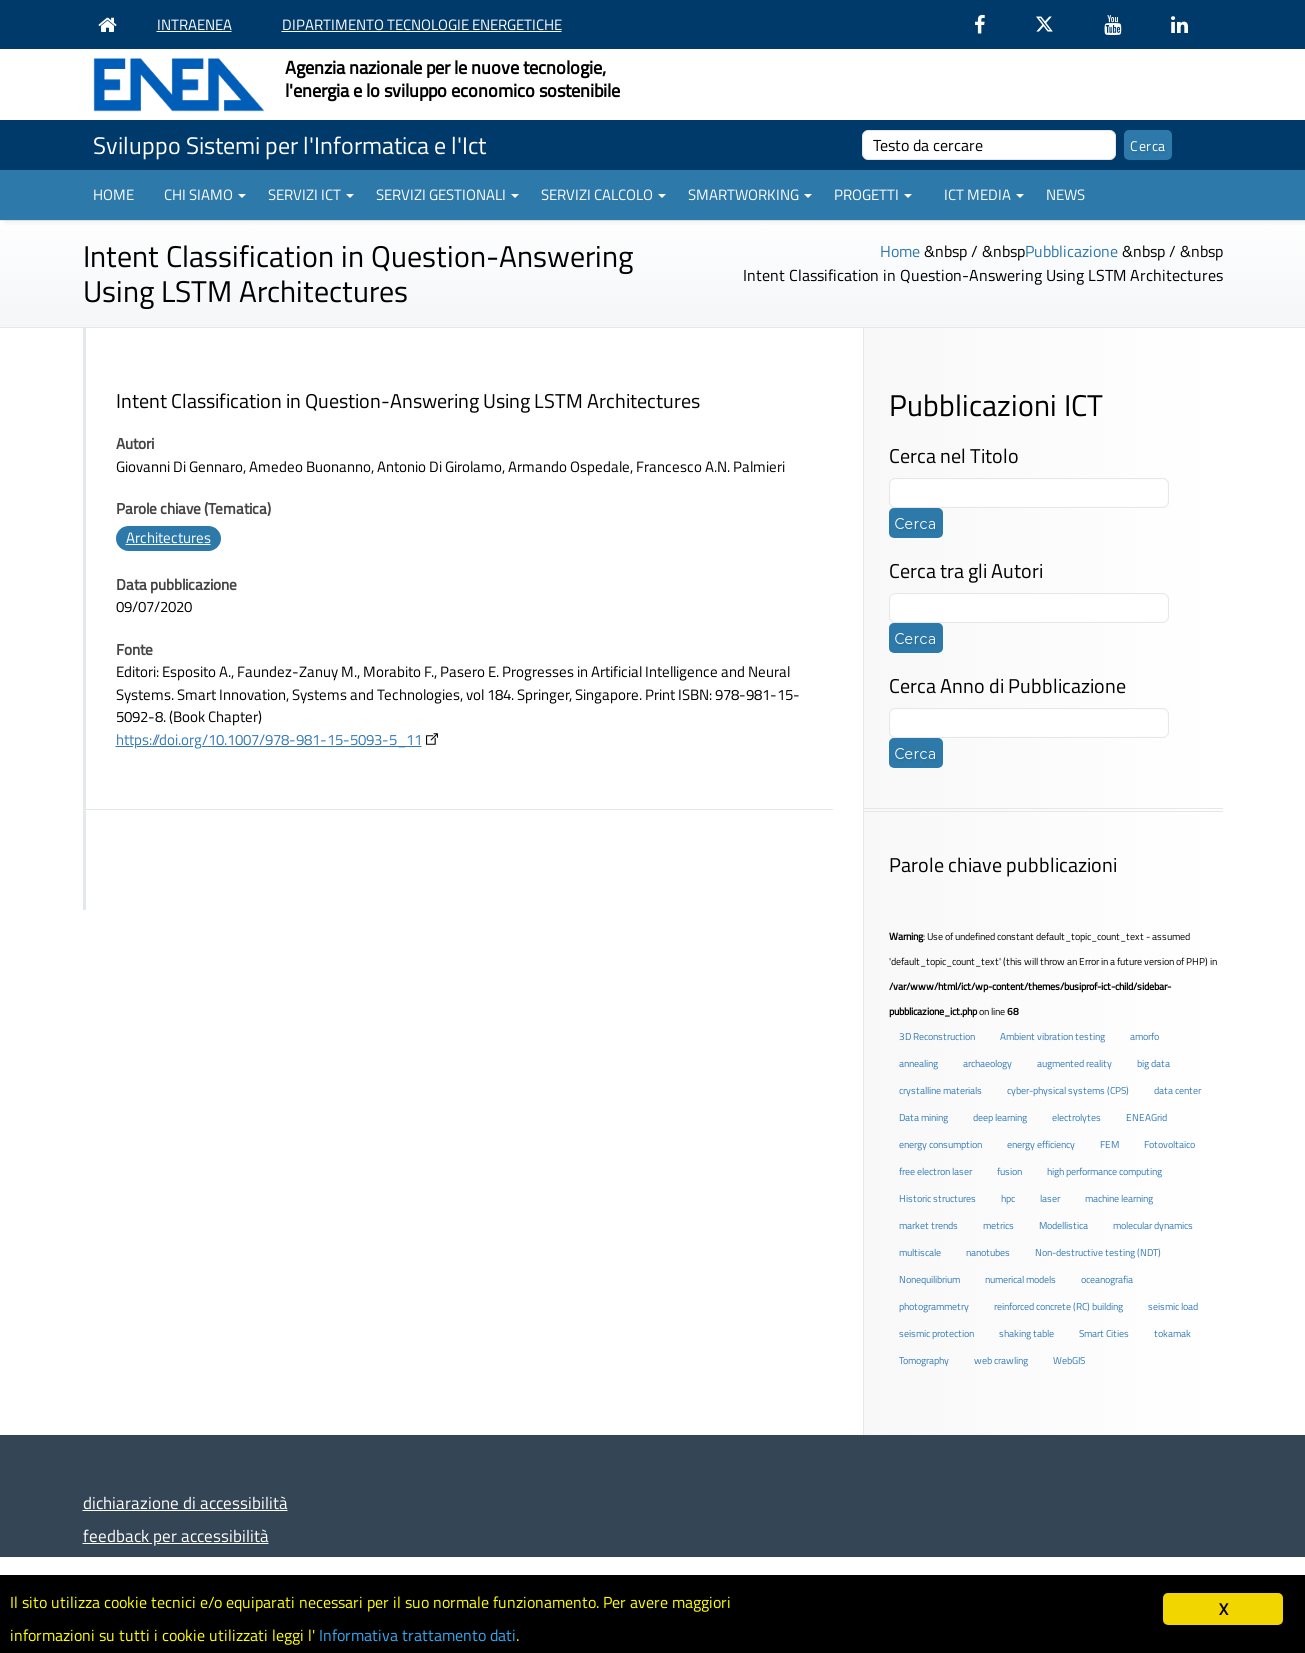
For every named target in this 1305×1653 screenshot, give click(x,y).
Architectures (168, 537)
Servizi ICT (311, 194)
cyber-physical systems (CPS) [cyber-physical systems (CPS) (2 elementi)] (1068, 1090)
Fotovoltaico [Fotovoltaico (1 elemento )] (1169, 1144)
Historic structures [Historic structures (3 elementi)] (937, 1198)
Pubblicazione (1071, 251)
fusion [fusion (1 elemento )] (1009, 1171)
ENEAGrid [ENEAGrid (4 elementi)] (1146, 1117)
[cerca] (989, 145)
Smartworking (750, 194)
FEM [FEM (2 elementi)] (1109, 1144)
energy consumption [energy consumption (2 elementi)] (940, 1144)
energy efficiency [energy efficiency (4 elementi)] (1041, 1144)
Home (113, 194)
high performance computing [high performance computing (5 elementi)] (1104, 1171)
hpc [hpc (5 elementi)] (1008, 1198)
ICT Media (984, 194)
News (1065, 194)
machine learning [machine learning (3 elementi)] (1119, 1198)
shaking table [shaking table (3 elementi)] (1026, 1333)
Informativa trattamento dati (440, 1634)
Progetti (873, 194)
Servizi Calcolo (603, 194)
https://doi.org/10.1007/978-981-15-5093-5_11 (269, 739)
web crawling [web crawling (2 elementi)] (1001, 1360)
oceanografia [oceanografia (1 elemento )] (1107, 1279)
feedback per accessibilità (176, 1535)
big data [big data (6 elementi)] (1153, 1063)
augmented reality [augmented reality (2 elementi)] (1074, 1063)
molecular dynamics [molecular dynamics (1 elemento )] (1153, 1225)
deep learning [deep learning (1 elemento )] (1000, 1117)
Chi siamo (205, 194)
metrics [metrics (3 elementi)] (998, 1225)
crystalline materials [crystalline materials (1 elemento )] (940, 1090)
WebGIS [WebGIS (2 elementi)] (1069, 1360)
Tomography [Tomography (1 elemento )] (924, 1360)
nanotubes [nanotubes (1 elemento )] (988, 1252)
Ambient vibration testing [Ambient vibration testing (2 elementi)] (1052, 1036)
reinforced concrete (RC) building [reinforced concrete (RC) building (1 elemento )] (1058, 1306)
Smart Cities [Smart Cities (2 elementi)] (1104, 1333)
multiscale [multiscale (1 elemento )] (920, 1252)
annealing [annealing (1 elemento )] (918, 1063)
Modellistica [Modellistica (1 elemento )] (1063, 1225)
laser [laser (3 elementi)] (1050, 1198)
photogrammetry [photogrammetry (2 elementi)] (934, 1306)
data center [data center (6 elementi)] (1177, 1090)
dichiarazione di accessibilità (185, 1502)
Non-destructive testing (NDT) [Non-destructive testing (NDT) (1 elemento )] (1098, 1252)
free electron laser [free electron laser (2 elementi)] (935, 1171)
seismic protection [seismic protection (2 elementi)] (936, 1333)
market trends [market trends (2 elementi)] (928, 1225)
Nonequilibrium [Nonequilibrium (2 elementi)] (929, 1279)
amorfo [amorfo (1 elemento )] (1144, 1036)
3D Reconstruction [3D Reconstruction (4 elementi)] (937, 1036)
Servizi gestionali (447, 194)
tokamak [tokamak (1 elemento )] (1172, 1333)
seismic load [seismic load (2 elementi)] (1173, 1306)
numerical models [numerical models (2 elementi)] (1020, 1279)
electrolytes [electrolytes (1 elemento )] (1076, 1117)
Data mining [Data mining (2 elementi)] (923, 1117)
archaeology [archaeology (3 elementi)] (987, 1063)
